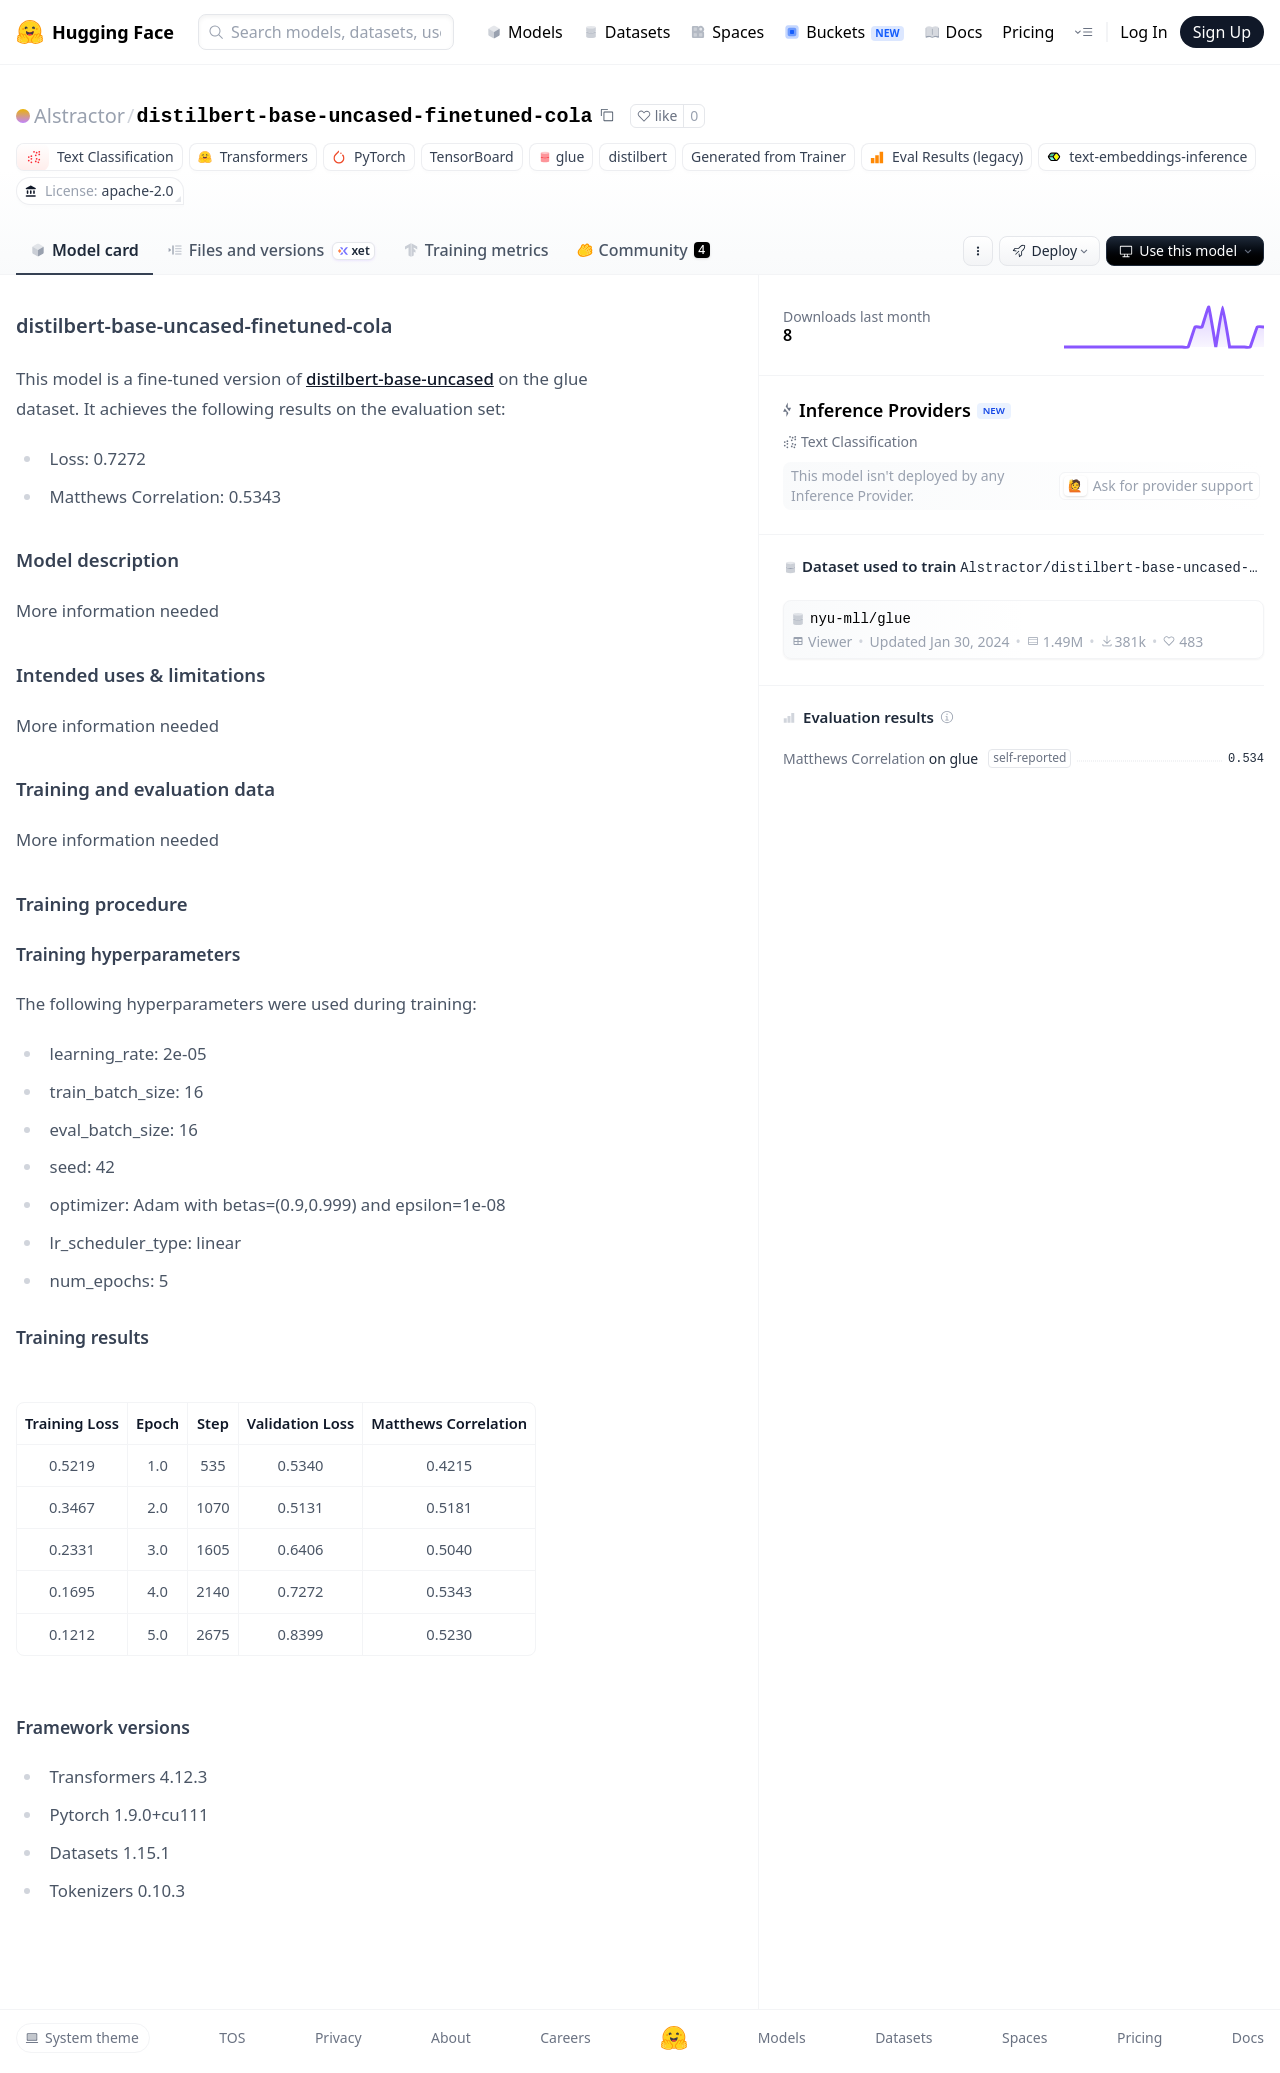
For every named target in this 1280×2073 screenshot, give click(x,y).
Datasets (627, 32)
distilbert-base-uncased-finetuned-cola (364, 116)
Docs (953, 32)
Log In (1143, 32)
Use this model (1187, 250)
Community (643, 250)
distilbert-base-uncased (400, 378)
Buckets (843, 32)
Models (524, 32)
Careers (565, 2037)
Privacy (338, 2037)
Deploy (1052, 250)
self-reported (1029, 757)
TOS (232, 2037)
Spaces (727, 32)
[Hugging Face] (674, 2038)
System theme (82, 2037)
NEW (994, 410)
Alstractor (79, 115)
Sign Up (1222, 32)
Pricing (1028, 32)
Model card (84, 250)
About (451, 2037)
